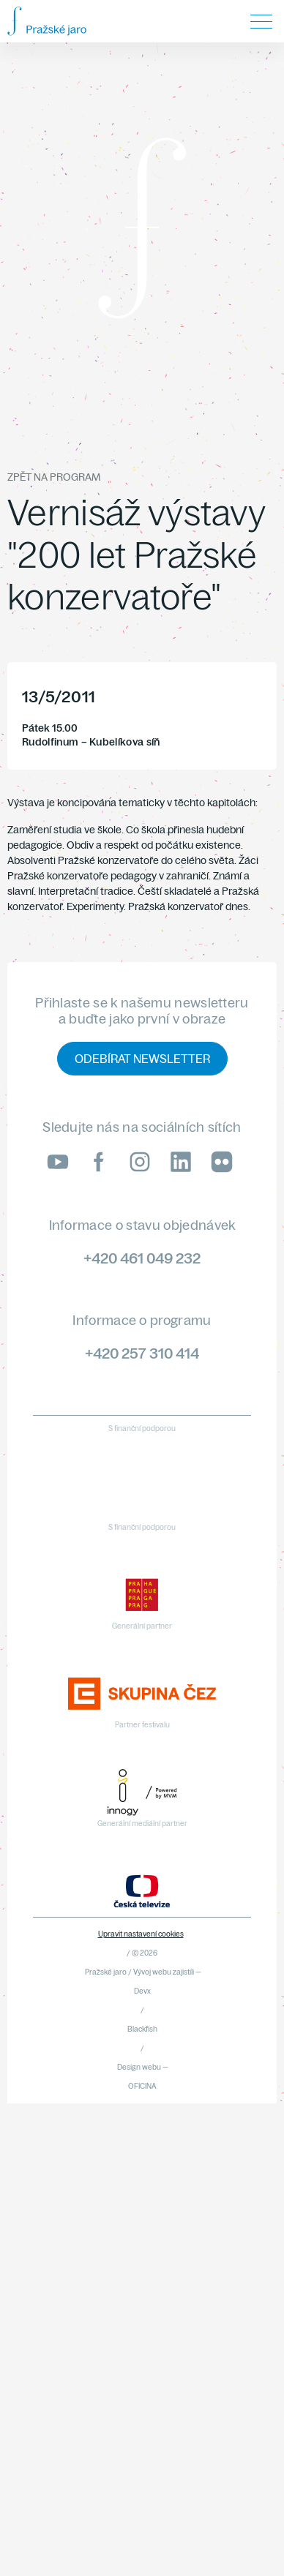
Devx (142, 1991)
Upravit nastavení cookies (141, 1934)
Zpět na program (53, 477)
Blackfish (142, 2029)
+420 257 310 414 (142, 1353)
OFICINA (142, 2086)
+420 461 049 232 (142, 1258)
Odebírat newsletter (142, 1058)
